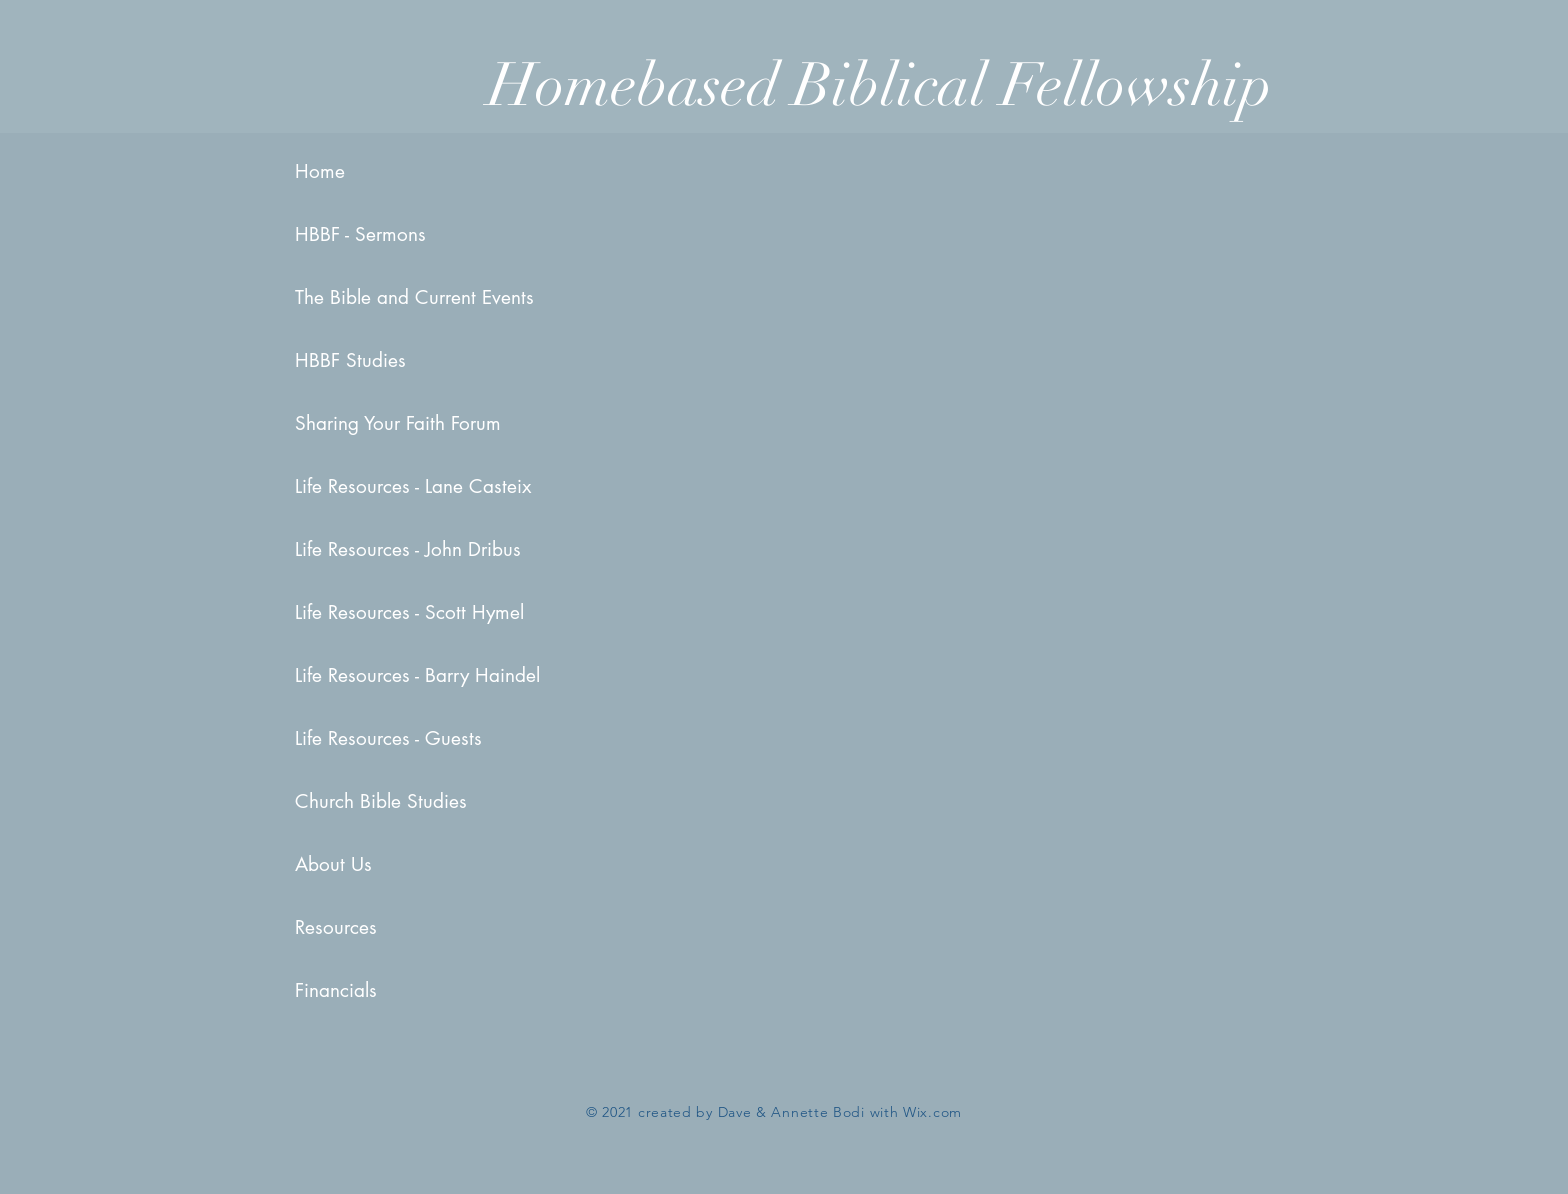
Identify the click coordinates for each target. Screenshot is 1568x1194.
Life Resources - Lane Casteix (356, 486)
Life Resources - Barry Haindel (356, 675)
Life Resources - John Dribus (356, 549)
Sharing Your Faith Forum (356, 423)
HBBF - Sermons (356, 234)
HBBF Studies (350, 360)
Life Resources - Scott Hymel (356, 612)
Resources (336, 927)
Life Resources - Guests (356, 738)
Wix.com (932, 1112)
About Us (333, 864)
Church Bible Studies (356, 801)
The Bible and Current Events (356, 297)
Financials (336, 990)
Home (320, 171)
